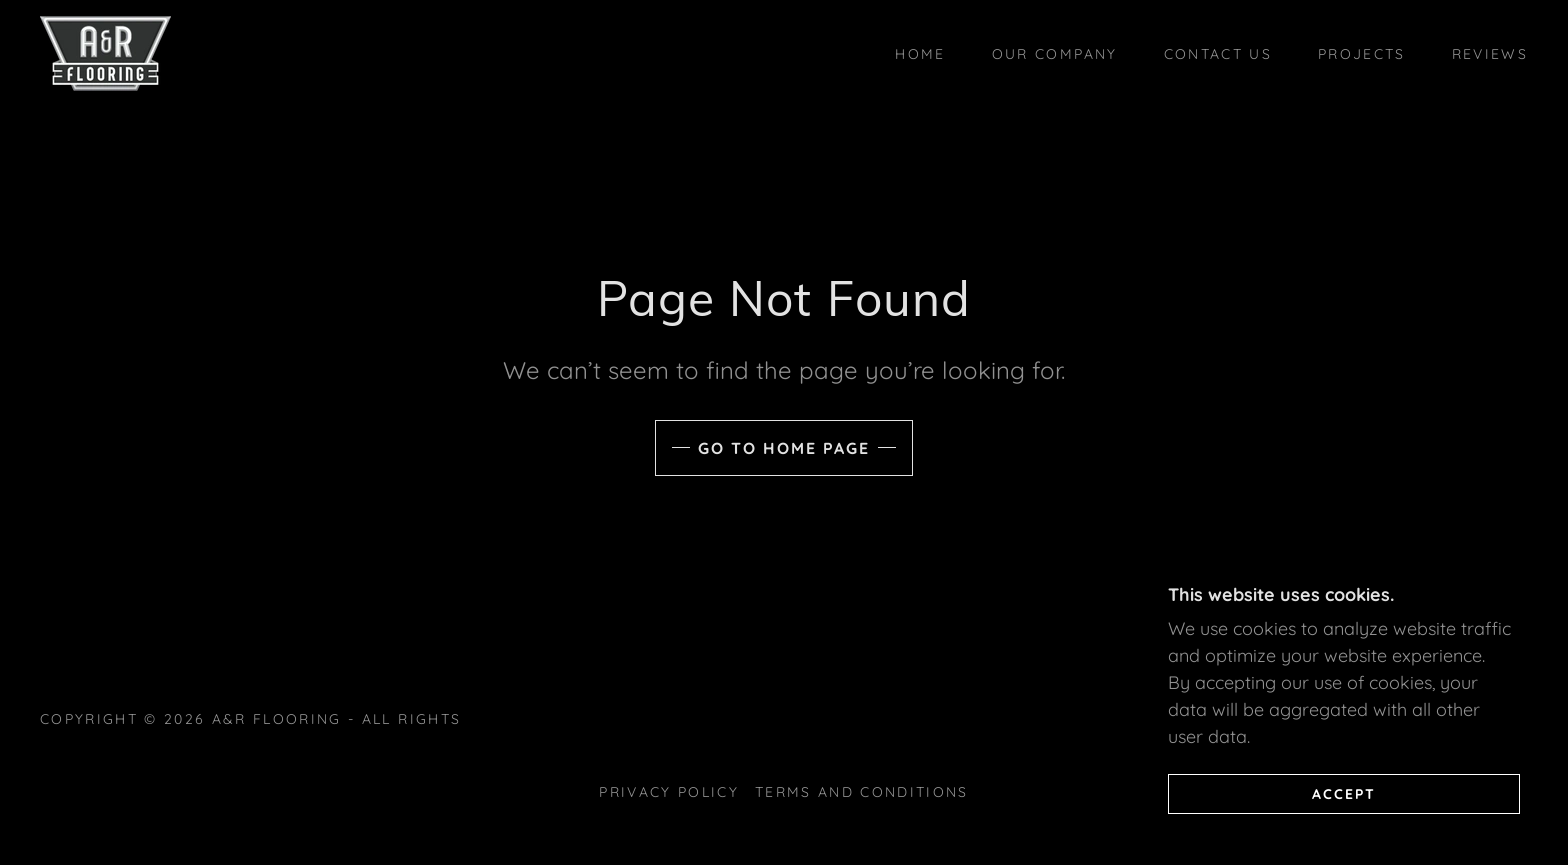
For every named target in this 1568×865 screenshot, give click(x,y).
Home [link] (920, 54)
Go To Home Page (784, 448)
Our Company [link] (1055, 54)
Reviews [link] (1490, 54)
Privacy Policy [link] (669, 792)
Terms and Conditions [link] (862, 792)
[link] (105, 51)
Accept (1344, 793)
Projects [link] (1362, 54)
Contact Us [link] (1218, 54)
